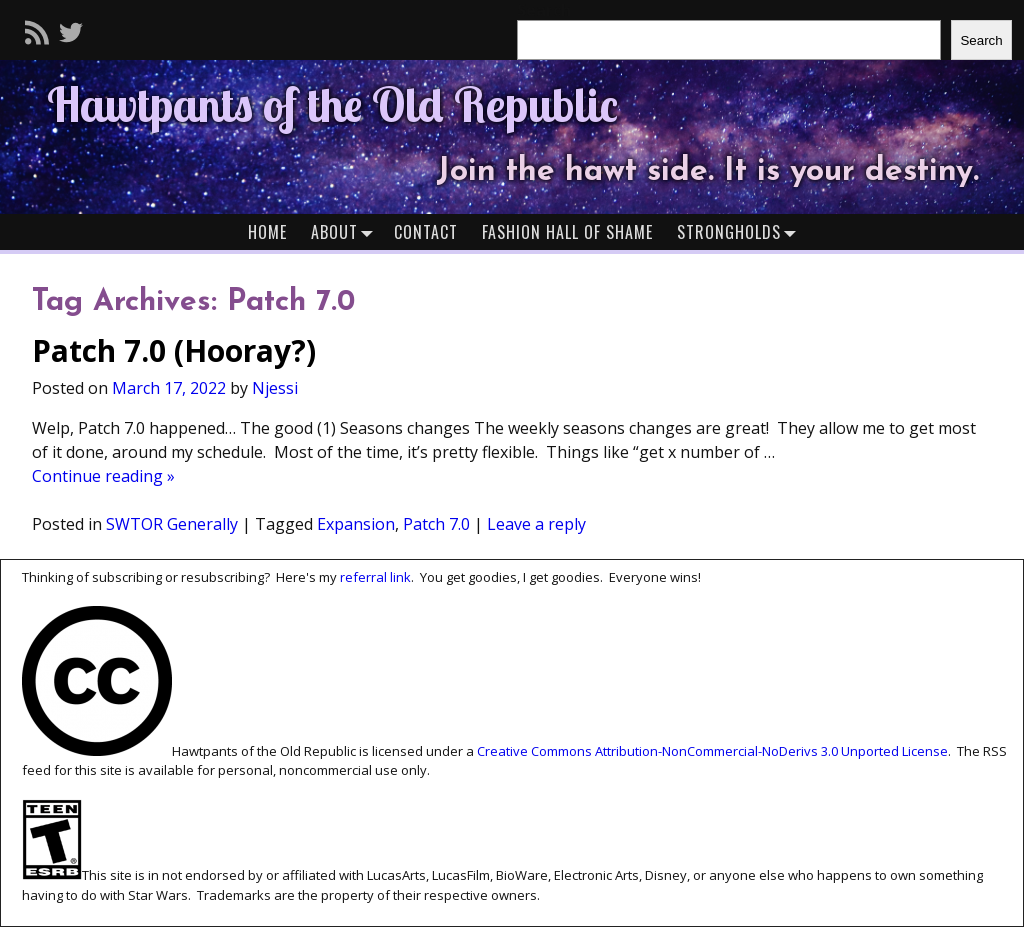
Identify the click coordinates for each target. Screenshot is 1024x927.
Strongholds (741, 231)
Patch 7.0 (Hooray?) (174, 350)
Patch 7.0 (436, 524)
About (346, 231)
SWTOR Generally (172, 524)
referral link (375, 577)
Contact (426, 232)
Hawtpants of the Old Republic (332, 104)
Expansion (356, 524)
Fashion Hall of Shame (567, 232)
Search (981, 40)
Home (267, 232)
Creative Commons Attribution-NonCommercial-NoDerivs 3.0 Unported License (712, 751)
